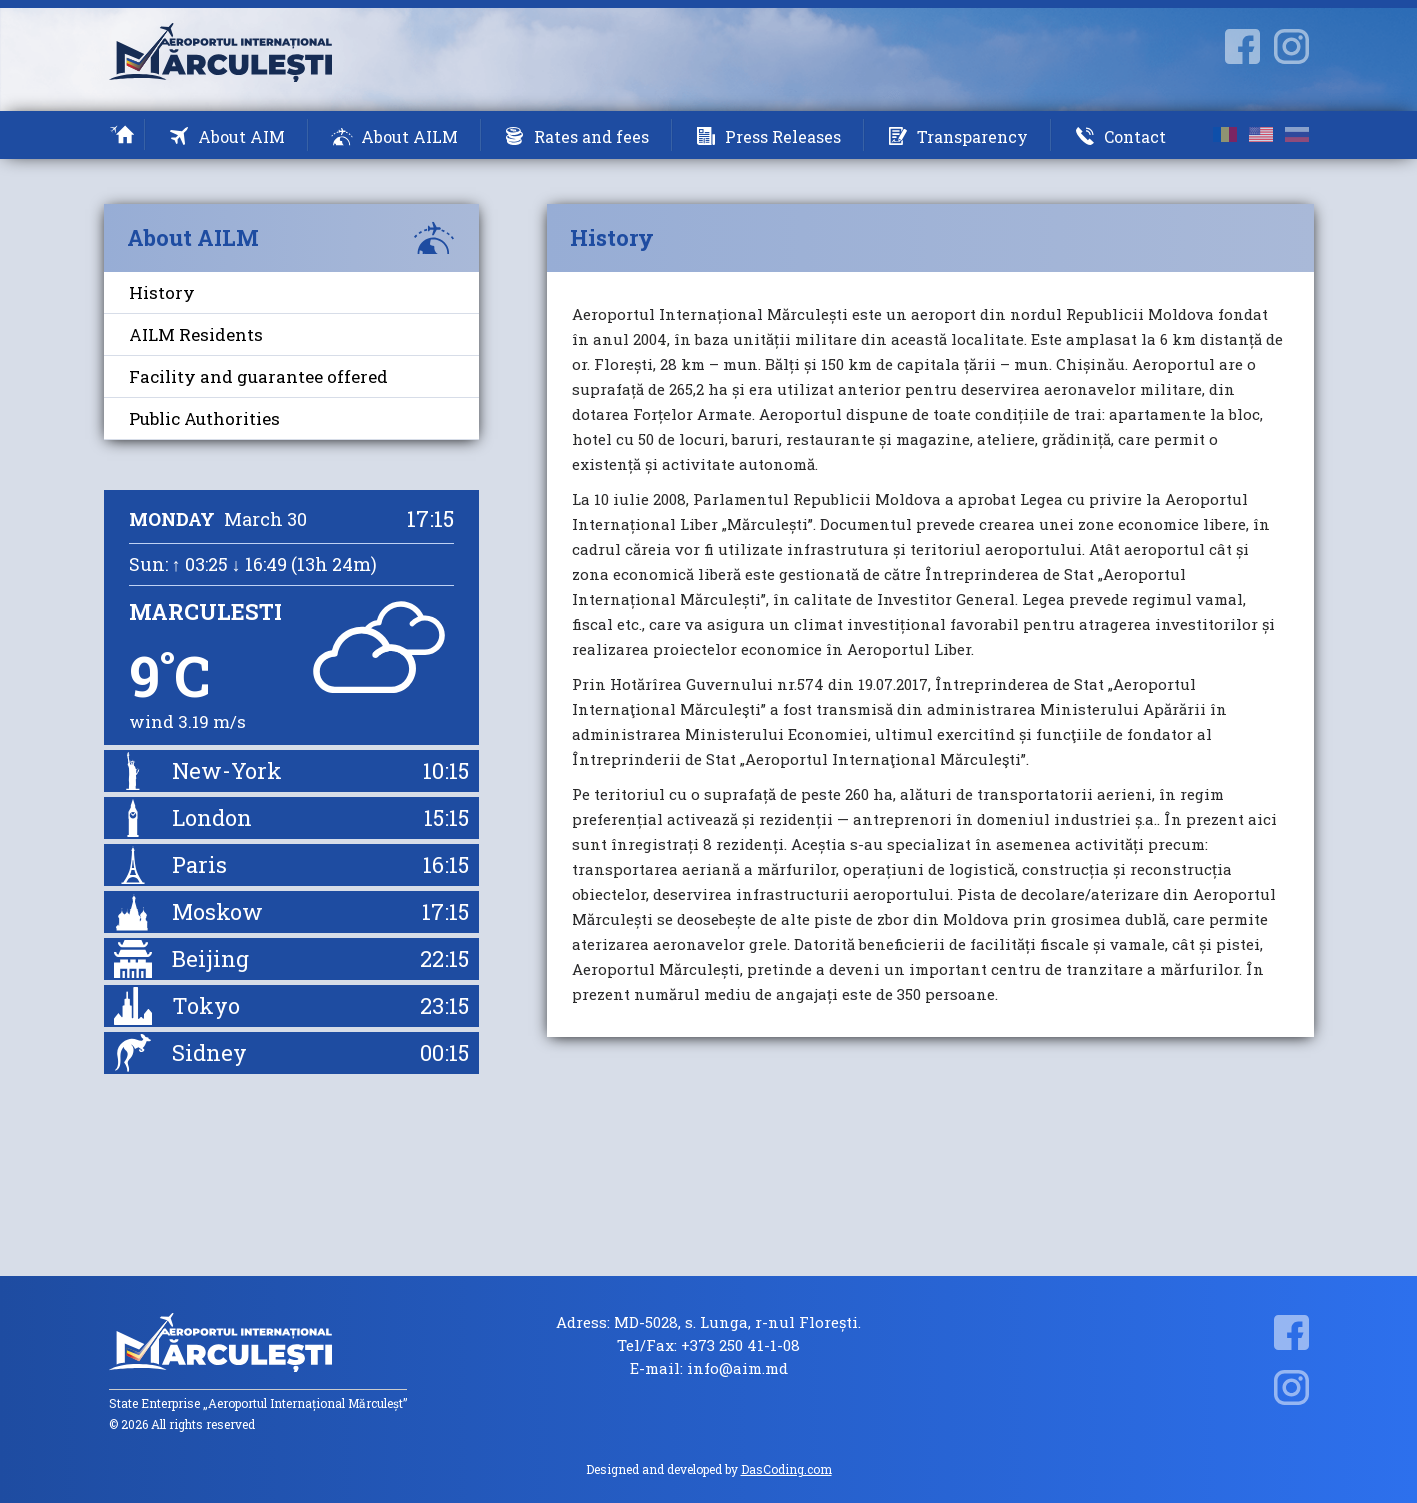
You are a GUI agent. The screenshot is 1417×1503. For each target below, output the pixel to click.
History (162, 292)
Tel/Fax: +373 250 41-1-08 (708, 1345)
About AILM (409, 136)
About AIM (241, 136)
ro (1225, 134)
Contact (1135, 136)
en (1261, 134)
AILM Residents (196, 334)
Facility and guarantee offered (258, 376)
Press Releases (783, 136)
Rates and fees (591, 136)
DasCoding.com (786, 1469)
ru (1297, 134)
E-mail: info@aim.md (709, 1368)
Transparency (972, 136)
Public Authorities (204, 418)
